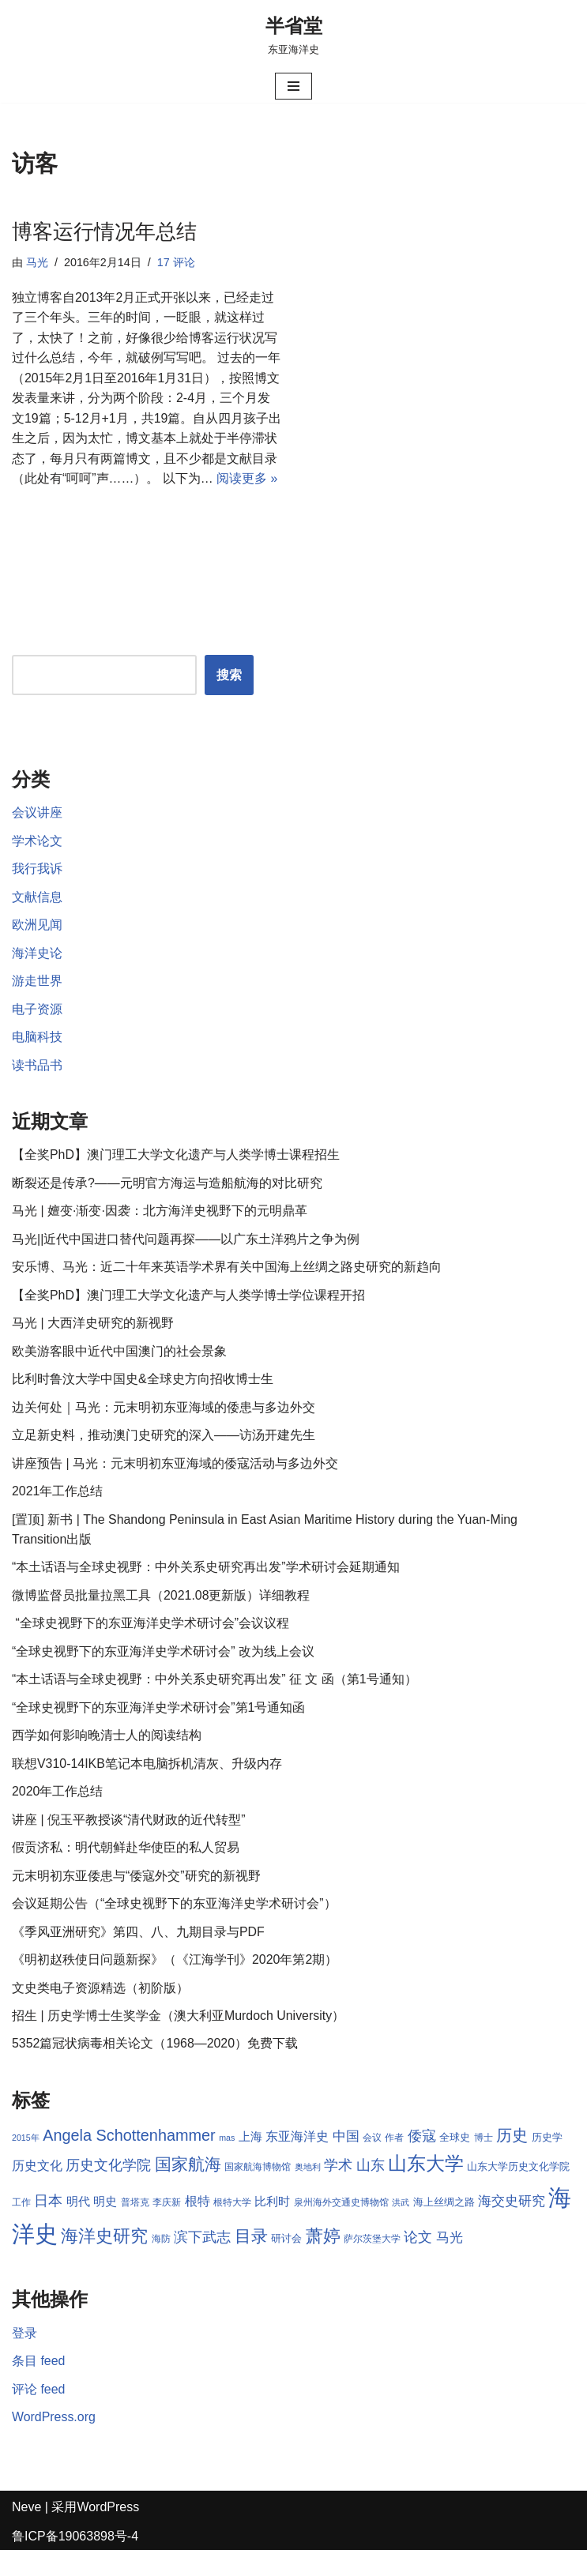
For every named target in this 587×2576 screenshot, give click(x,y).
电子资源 (37, 1031)
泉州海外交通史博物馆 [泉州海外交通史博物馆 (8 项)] (341, 2227)
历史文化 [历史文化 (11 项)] (37, 2191)
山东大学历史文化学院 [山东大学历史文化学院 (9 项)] (519, 2192)
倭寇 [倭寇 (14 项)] (422, 2161)
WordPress (108, 2533)
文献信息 (37, 918)
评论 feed (39, 2414)
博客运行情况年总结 (104, 231)
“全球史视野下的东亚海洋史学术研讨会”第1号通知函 (159, 1732)
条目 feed (39, 2387)
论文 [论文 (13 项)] (419, 2263)
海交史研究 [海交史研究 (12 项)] (511, 2226)
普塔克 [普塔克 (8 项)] (135, 2227)
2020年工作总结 (57, 1815)
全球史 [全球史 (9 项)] (455, 2163)
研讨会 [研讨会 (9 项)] (286, 2264)
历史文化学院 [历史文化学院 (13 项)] (108, 2191)
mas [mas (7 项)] (227, 2163)
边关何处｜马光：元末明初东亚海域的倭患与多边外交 (163, 1430)
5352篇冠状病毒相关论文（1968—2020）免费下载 (155, 2069)
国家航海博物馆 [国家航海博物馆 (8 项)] (257, 2192)
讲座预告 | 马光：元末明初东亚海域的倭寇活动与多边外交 (175, 1486)
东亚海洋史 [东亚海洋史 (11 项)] (297, 2162)
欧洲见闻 (37, 946)
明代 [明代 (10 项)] (78, 2227)
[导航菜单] (293, 86)
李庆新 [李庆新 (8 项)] (166, 2227)
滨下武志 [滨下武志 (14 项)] (202, 2262)
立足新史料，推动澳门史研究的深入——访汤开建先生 (163, 1458)
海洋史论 (37, 974)
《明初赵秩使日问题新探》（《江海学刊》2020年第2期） (175, 1984)
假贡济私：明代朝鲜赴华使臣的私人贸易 (125, 1872)
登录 (24, 2358)
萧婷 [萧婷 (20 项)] (323, 2262)
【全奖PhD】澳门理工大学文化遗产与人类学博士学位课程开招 (188, 1318)
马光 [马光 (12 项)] (449, 2263)
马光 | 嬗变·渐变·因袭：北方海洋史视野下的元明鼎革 (159, 1233)
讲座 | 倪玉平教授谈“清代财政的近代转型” (129, 1844)
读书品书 (37, 1087)
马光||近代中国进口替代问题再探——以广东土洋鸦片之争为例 (185, 1262)
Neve (26, 2533)
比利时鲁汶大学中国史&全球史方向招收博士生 (142, 1402)
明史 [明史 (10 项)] (105, 2227)
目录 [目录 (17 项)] (251, 2262)
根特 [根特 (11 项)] (197, 2226)
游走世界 (37, 1003)
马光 (37, 262)
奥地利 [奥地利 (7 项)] (308, 2193)
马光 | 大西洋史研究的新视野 (93, 1345)
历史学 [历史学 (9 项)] (547, 2163)
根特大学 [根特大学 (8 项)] (232, 2227)
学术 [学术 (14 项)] (338, 2191)
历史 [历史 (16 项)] (512, 2161)
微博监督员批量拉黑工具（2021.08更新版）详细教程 (161, 1619)
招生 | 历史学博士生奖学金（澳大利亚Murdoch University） (178, 2041)
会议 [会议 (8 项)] (372, 2163)
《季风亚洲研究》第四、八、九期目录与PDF (138, 1956)
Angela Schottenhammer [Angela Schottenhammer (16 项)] (129, 2161)
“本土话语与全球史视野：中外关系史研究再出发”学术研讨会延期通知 (206, 1591)
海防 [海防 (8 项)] (161, 2264)
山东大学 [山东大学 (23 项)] (426, 2189)
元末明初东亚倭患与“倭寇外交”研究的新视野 (136, 1900)
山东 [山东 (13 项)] (370, 2191)
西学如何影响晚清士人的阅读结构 (106, 1759)
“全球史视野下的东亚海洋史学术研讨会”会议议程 (150, 1647)
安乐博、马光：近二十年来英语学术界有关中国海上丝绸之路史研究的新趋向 (227, 1289)
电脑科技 (37, 1059)
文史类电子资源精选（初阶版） (100, 2013)
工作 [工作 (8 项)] (21, 2227)
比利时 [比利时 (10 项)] (273, 2227)
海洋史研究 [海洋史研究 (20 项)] (104, 2262)
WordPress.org (54, 2443)
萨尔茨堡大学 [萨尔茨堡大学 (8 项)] (372, 2264)
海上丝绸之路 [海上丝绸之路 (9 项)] (444, 2227)
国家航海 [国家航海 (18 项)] (188, 2190)
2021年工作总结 (57, 1514)
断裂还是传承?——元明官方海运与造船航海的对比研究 (167, 1205)
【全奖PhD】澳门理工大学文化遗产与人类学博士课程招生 (176, 1177)
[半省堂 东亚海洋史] (293, 34)
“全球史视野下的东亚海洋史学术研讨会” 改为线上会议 (163, 1675)
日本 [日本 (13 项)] (48, 2226)
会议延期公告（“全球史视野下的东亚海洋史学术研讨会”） (174, 1928)
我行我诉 (37, 890)
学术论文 (37, 862)
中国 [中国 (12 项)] (346, 2162)
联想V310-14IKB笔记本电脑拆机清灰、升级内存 (147, 1788)
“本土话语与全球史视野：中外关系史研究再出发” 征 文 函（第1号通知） (214, 1703)
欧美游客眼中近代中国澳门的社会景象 (119, 1374)
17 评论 (176, 262)
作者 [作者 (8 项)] (395, 2163)
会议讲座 (37, 833)
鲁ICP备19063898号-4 (75, 2562)
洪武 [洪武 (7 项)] (401, 2227)
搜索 (229, 695)
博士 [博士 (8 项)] (483, 2163)
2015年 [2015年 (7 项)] (26, 2163)
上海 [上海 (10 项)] (250, 2163)
